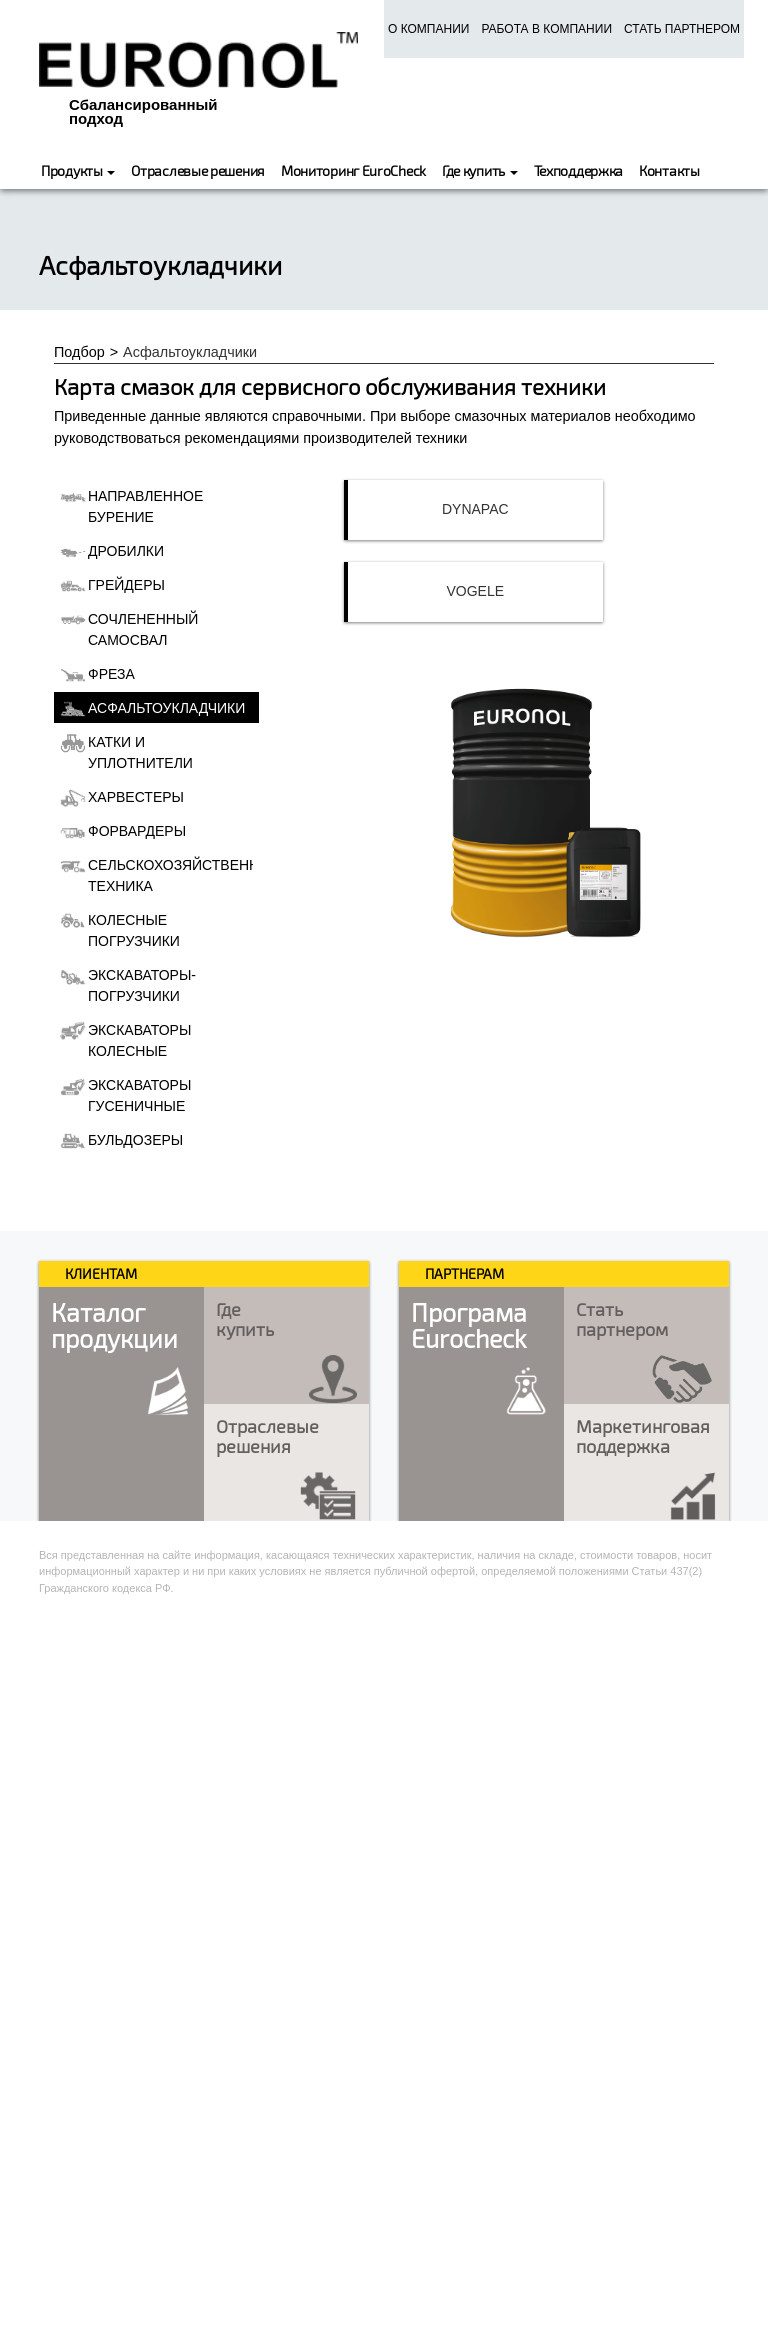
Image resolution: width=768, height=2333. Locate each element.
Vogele (476, 591)
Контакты (669, 170)
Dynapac (475, 509)
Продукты (78, 170)
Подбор (79, 352)
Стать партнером (682, 29)
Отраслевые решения (198, 170)
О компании (428, 29)
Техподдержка (578, 170)
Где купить (480, 170)
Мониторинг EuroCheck (353, 170)
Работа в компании (546, 29)
